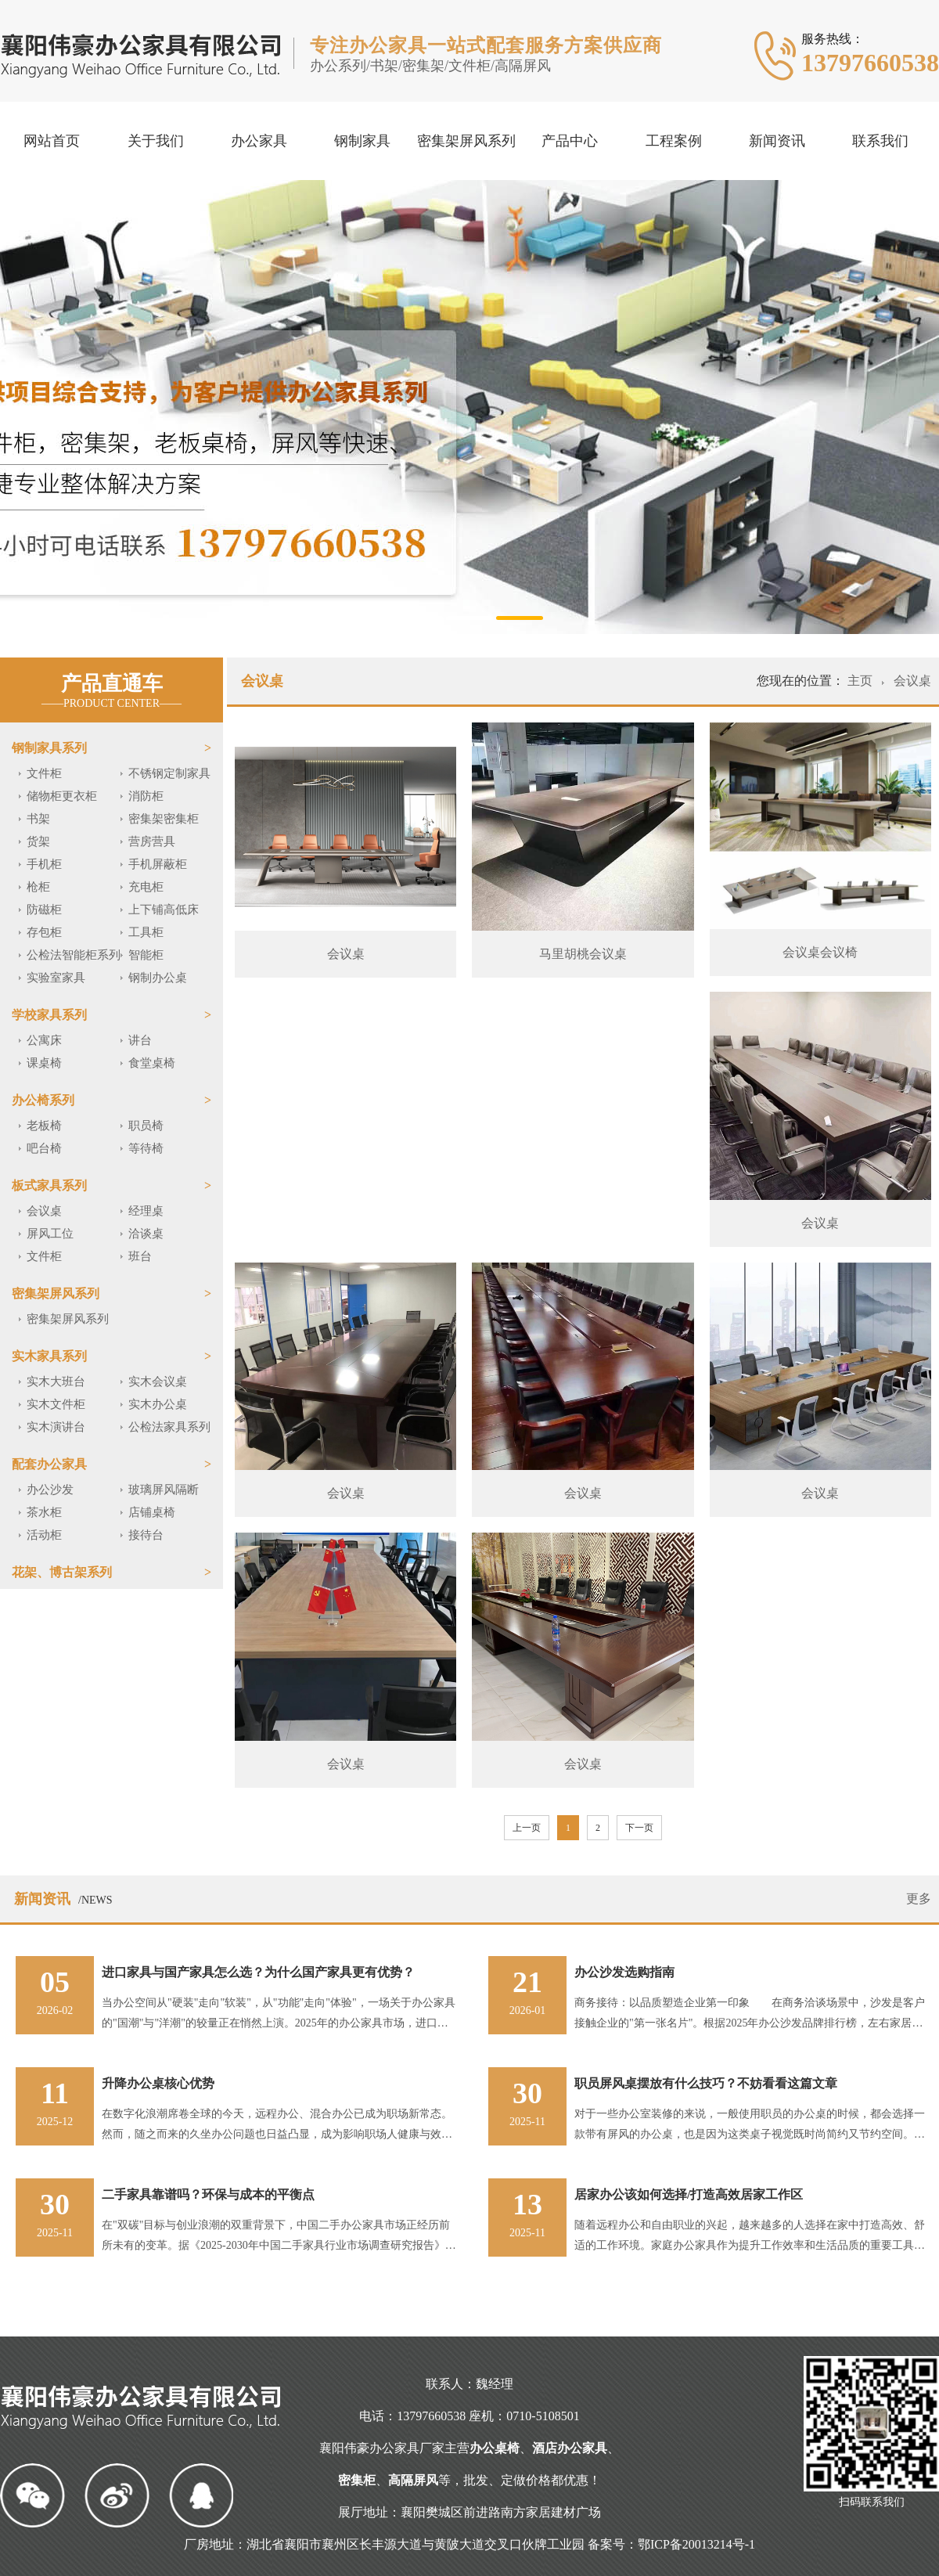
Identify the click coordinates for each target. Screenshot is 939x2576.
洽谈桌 (146, 1233)
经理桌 (146, 1211)
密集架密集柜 (163, 818)
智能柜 (146, 955)
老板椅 (44, 1125)
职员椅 (146, 1125)
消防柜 (146, 796)
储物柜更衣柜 (62, 796)
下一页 (639, 1827)
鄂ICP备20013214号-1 (696, 2544)
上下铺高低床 (163, 909)
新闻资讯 (777, 141)
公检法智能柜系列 (74, 955)
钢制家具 (362, 141)
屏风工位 (50, 1233)
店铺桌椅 (151, 1512)
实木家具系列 (49, 1356)
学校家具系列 (49, 1014)
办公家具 (259, 141)
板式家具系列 (49, 1185)
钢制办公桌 (157, 977)
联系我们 (880, 141)
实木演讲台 (56, 1427)
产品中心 (569, 141)
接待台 (146, 1535)
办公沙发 (50, 1489)
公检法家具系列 (169, 1427)
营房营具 (151, 841)
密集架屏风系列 (466, 141)
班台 (140, 1256)
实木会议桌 (157, 1381)
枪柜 (38, 887)
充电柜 (146, 887)
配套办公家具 (49, 1464)
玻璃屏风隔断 (163, 1489)
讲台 (140, 1040)
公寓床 (44, 1040)
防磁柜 (44, 909)
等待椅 (146, 1148)
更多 (918, 1898)
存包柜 (44, 932)
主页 (861, 680)
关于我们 (156, 141)
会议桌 (44, 1211)
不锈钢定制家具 (169, 773)
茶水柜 (44, 1512)
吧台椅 (44, 1148)
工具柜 (146, 932)
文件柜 (44, 773)
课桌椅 (44, 1063)
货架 (38, 841)
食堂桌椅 (151, 1063)
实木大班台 (56, 1381)
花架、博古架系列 (62, 1572)
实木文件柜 (56, 1404)
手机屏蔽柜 (157, 864)
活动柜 (44, 1535)
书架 (38, 818)
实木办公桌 (157, 1404)
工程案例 (674, 141)
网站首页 (51, 141)
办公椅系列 (43, 1100)
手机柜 (44, 864)
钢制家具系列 (49, 748)
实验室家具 (56, 977)
